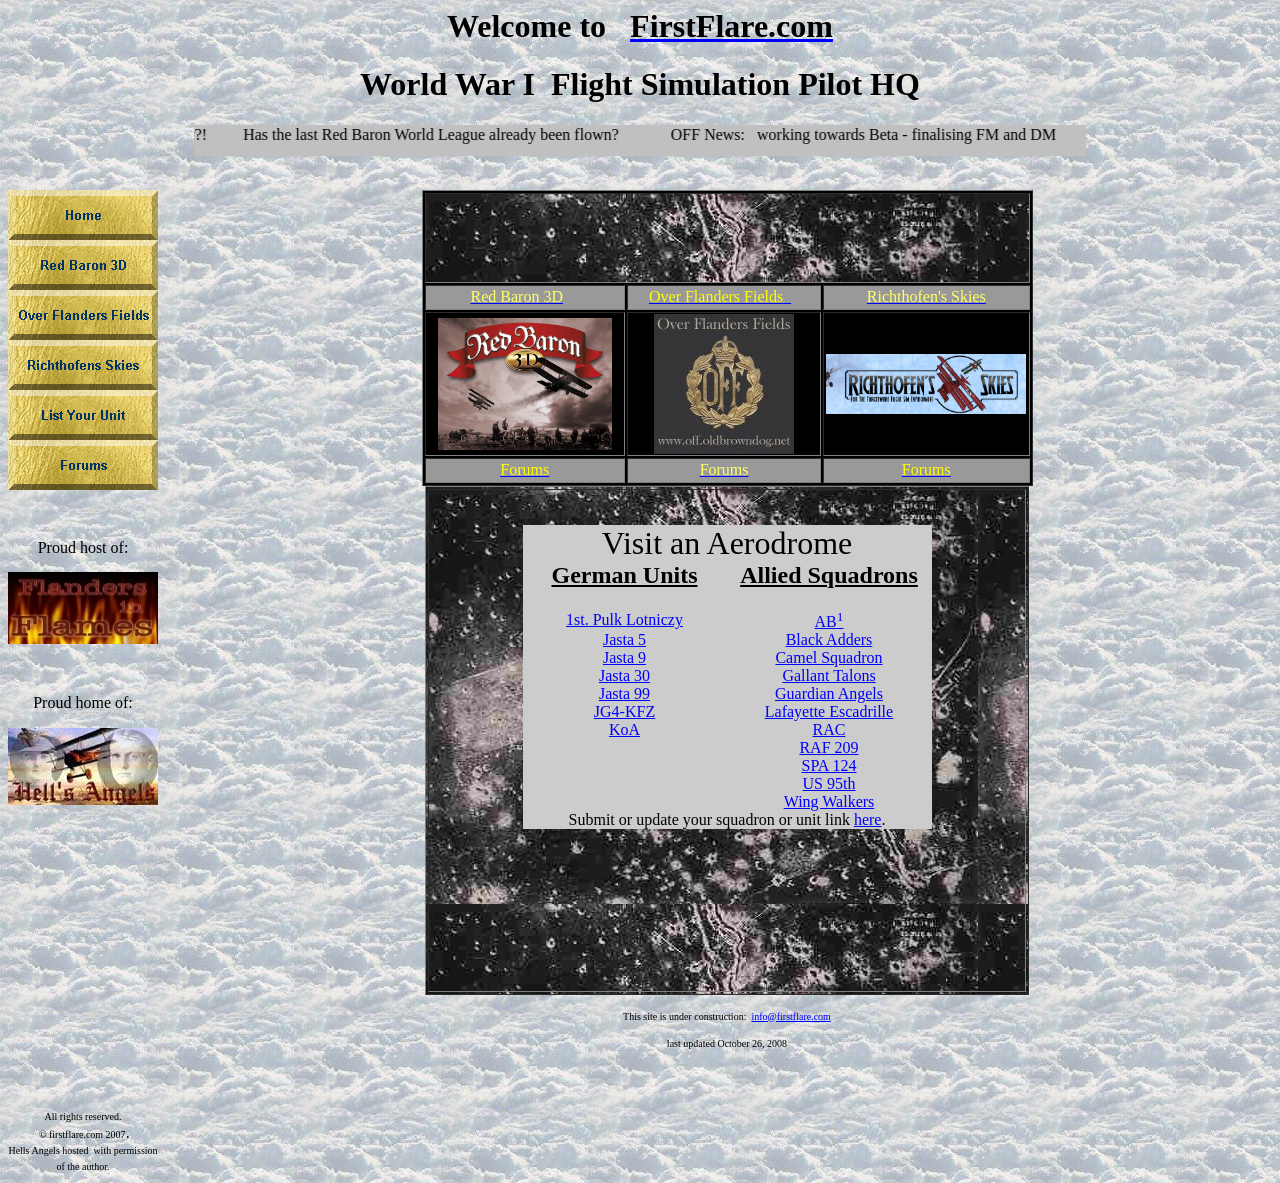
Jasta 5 (624, 639)
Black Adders (829, 639)
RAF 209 (828, 747)
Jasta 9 (624, 657)
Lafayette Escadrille (829, 711)
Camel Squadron (828, 657)
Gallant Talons (828, 675)
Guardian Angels (829, 693)
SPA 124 (828, 765)
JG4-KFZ (624, 711)
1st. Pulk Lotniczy (624, 619)
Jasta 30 (624, 675)
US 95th (829, 783)
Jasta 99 (624, 693)
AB (829, 621)
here (868, 819)
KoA (624, 729)
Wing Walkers (829, 801)
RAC (829, 729)
